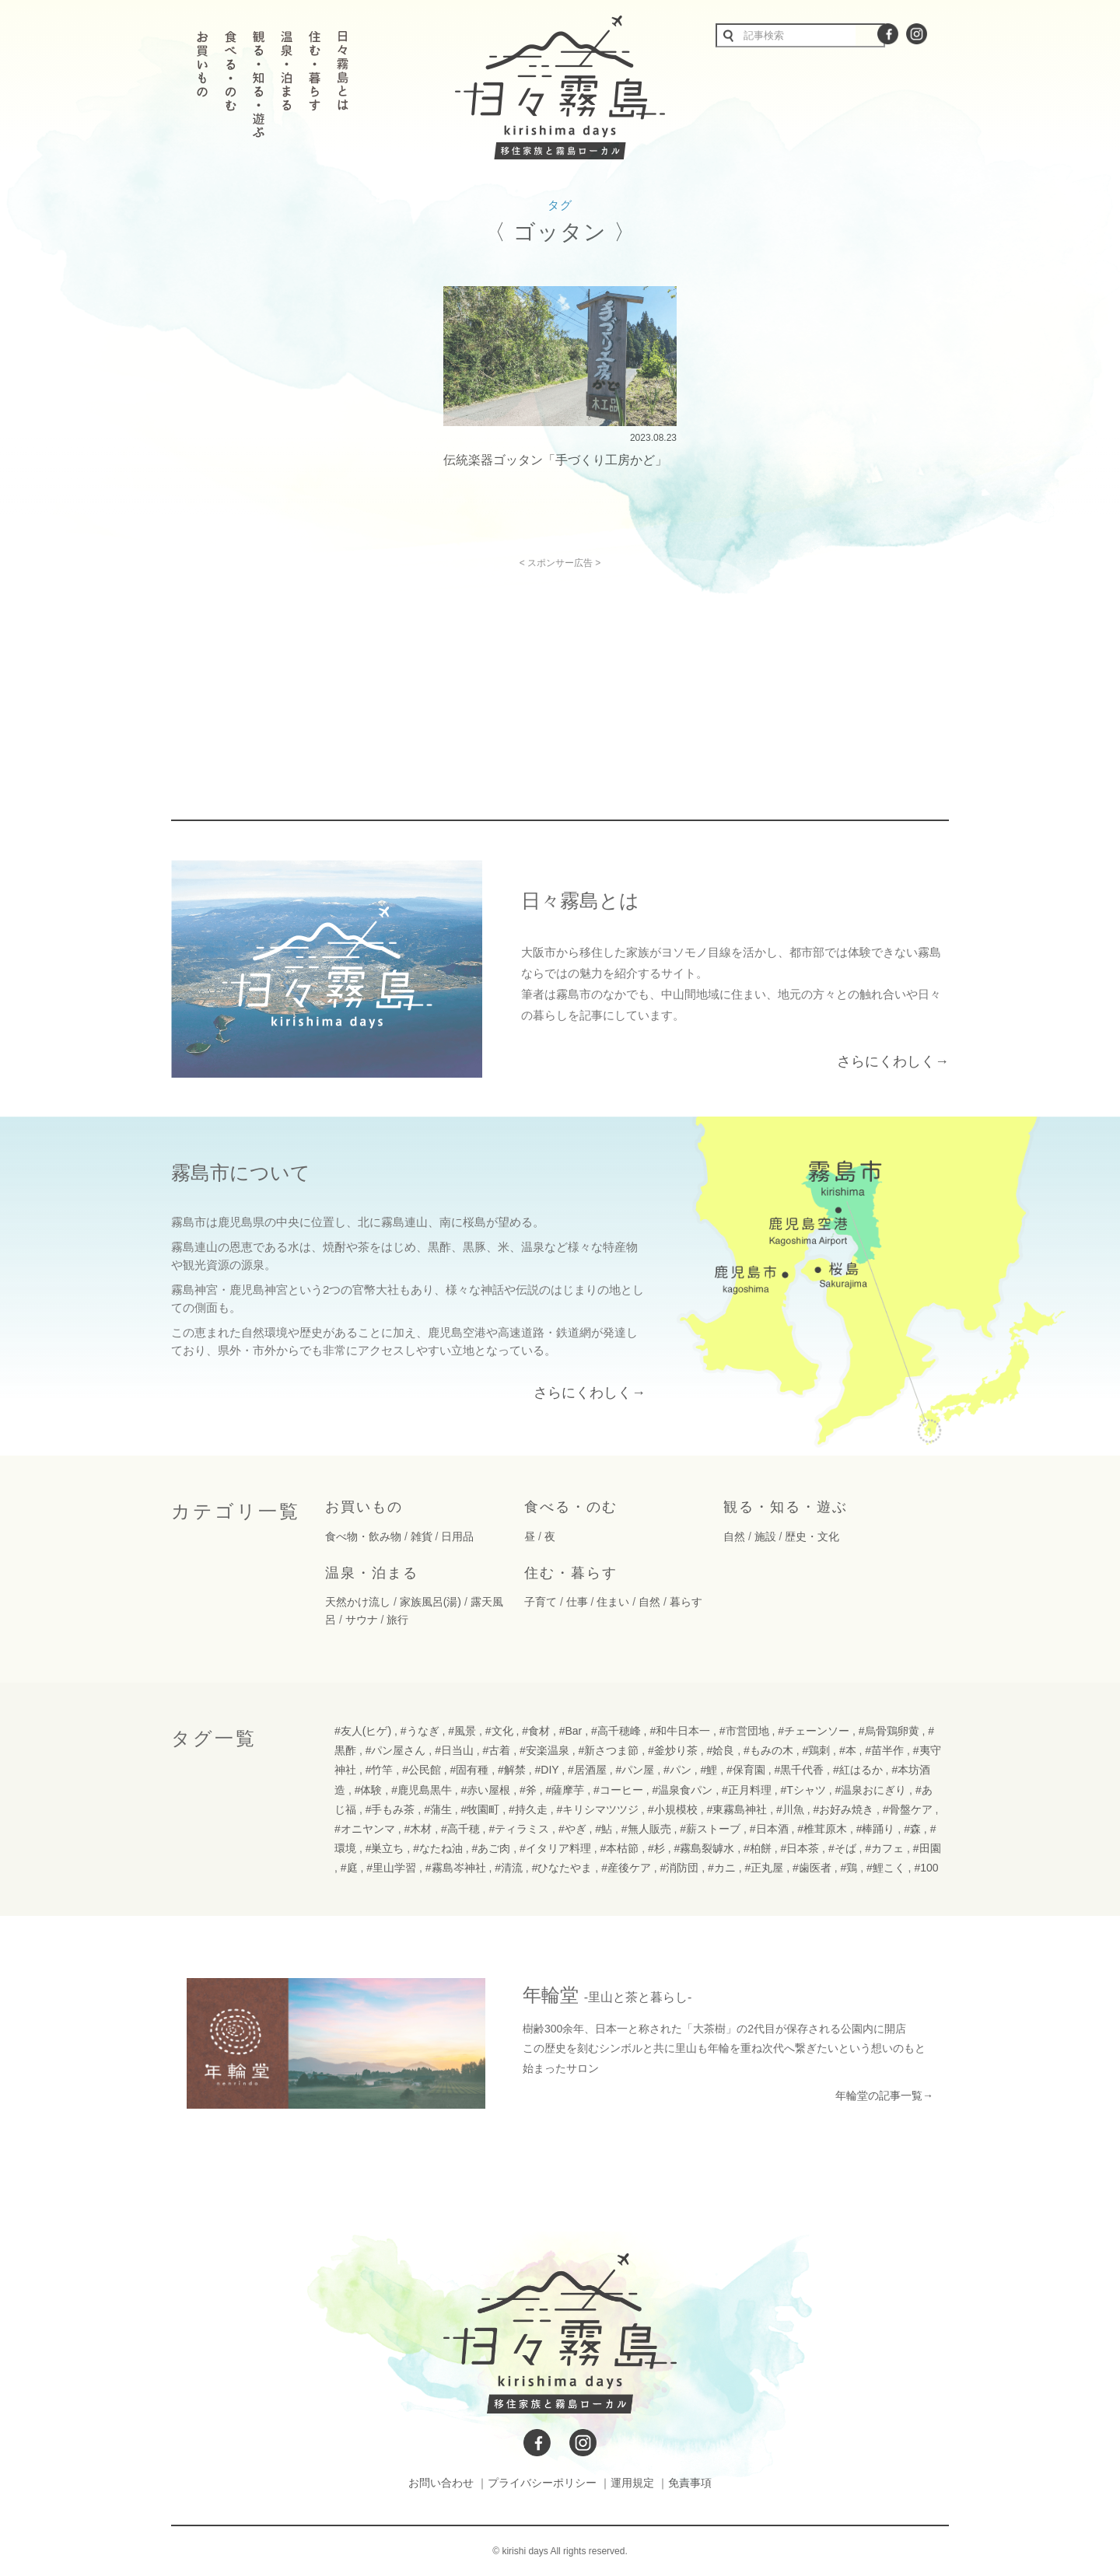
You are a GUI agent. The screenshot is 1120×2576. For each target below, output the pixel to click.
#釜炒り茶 (673, 1750)
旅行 (397, 1619)
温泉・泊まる (371, 1573)
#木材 (418, 1829)
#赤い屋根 (486, 1790)
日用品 (457, 1536)
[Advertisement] (426, 677)
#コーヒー (618, 1790)
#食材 (536, 1731)
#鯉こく (885, 1867)
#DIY (547, 1769)
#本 (847, 1750)
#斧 (528, 1790)
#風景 (462, 1731)
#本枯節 (619, 1848)
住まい (613, 1602)
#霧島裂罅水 (704, 1848)
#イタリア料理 (555, 1848)
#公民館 (421, 1769)
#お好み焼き (843, 1809)
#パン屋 (635, 1769)
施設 (765, 1536)
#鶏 (848, 1867)
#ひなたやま (562, 1867)
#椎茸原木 (822, 1829)
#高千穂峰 (616, 1731)
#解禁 (512, 1769)
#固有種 (469, 1769)
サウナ (361, 1619)
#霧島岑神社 (455, 1867)
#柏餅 (758, 1848)
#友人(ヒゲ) (362, 1731)
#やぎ (572, 1829)
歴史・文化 (812, 1536)
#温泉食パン (682, 1790)
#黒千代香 (799, 1769)
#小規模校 (673, 1809)
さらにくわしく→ (893, 1061)
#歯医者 (812, 1867)
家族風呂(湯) (430, 1602)
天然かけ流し (357, 1602)
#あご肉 (491, 1848)
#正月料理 (747, 1790)
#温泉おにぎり (870, 1790)
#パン (677, 1769)
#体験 (369, 1790)
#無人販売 (646, 1829)
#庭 (349, 1867)
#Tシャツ (802, 1790)
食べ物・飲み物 (363, 1536)
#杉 (656, 1848)
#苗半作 (884, 1750)
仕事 (577, 1602)
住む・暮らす (571, 1573)
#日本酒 (769, 1829)
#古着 (497, 1750)
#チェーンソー (813, 1731)
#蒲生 (438, 1809)
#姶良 (720, 1750)
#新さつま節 (609, 1750)
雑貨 (421, 1536)
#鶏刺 (816, 1750)
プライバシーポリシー (542, 2482)
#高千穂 (460, 1829)
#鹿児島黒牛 (421, 1790)
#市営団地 (744, 1731)
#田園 (927, 1848)
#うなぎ (420, 1731)
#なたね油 (438, 1848)
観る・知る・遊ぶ (785, 1507)
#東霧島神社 (736, 1809)
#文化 (499, 1731)
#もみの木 (768, 1750)
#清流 (509, 1867)
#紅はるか (858, 1769)
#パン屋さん (396, 1750)
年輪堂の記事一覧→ (884, 2095)
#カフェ (884, 1848)
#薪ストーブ (710, 1829)
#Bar (571, 1731)
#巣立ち (385, 1848)
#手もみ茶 (390, 1809)
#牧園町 (480, 1809)
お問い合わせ (441, 2482)
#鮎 (603, 1829)
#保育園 (745, 1769)
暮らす (686, 1602)
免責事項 (690, 2482)
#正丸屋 (764, 1867)
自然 (734, 1536)
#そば (842, 1848)
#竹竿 (380, 1769)
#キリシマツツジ (598, 1809)
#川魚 (790, 1809)
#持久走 (528, 1809)
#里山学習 (391, 1867)
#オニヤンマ (364, 1829)
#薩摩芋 (565, 1790)
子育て (540, 1602)
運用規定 (632, 2482)
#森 (912, 1829)
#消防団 (679, 1867)
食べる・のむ (571, 1507)
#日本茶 (799, 1848)
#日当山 (454, 1750)
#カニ (722, 1867)
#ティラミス (518, 1829)
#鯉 (709, 1769)
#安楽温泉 (544, 1750)
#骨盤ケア (908, 1809)
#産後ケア (626, 1867)
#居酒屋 (587, 1769)
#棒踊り (875, 1829)
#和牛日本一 (679, 1731)
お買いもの (364, 1507)
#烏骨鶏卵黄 (889, 1731)
